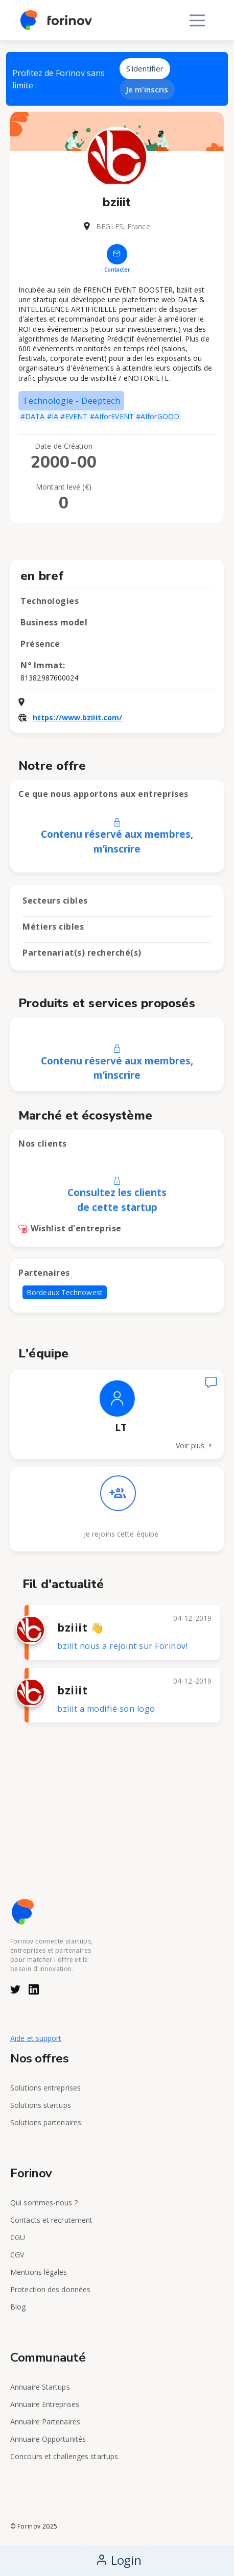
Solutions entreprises (45, 2088)
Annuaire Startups (40, 2387)
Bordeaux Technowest (65, 1292)
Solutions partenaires (45, 2122)
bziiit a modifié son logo (106, 1708)
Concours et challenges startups (64, 2456)
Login (119, 2559)
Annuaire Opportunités (48, 2439)
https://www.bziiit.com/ (77, 717)
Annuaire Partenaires (45, 2421)
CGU (17, 2237)
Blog (18, 2307)
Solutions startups (40, 2105)
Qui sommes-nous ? (44, 2202)
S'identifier (144, 68)
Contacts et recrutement (51, 2220)
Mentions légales (38, 2272)
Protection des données (50, 2289)
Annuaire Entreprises (44, 2404)
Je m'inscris (147, 89)
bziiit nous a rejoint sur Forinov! (122, 1645)
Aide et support (36, 2038)
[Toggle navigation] (197, 20)
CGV (17, 2254)
